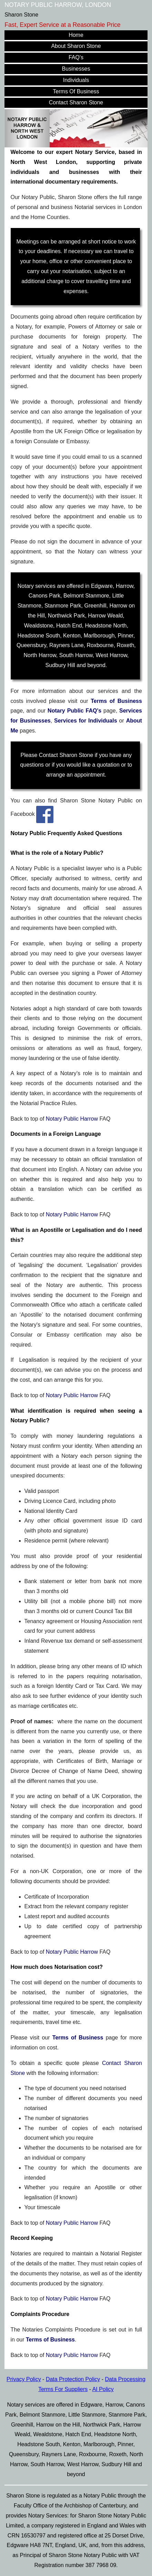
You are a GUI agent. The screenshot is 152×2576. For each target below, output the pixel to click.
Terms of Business (116, 701)
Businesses (76, 69)
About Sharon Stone (76, 46)
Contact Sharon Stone (76, 102)
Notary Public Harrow (72, 1119)
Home (76, 35)
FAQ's (76, 57)
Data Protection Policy (73, 2379)
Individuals (76, 80)
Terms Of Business (76, 91)
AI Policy (103, 2389)
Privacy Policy (24, 2379)
